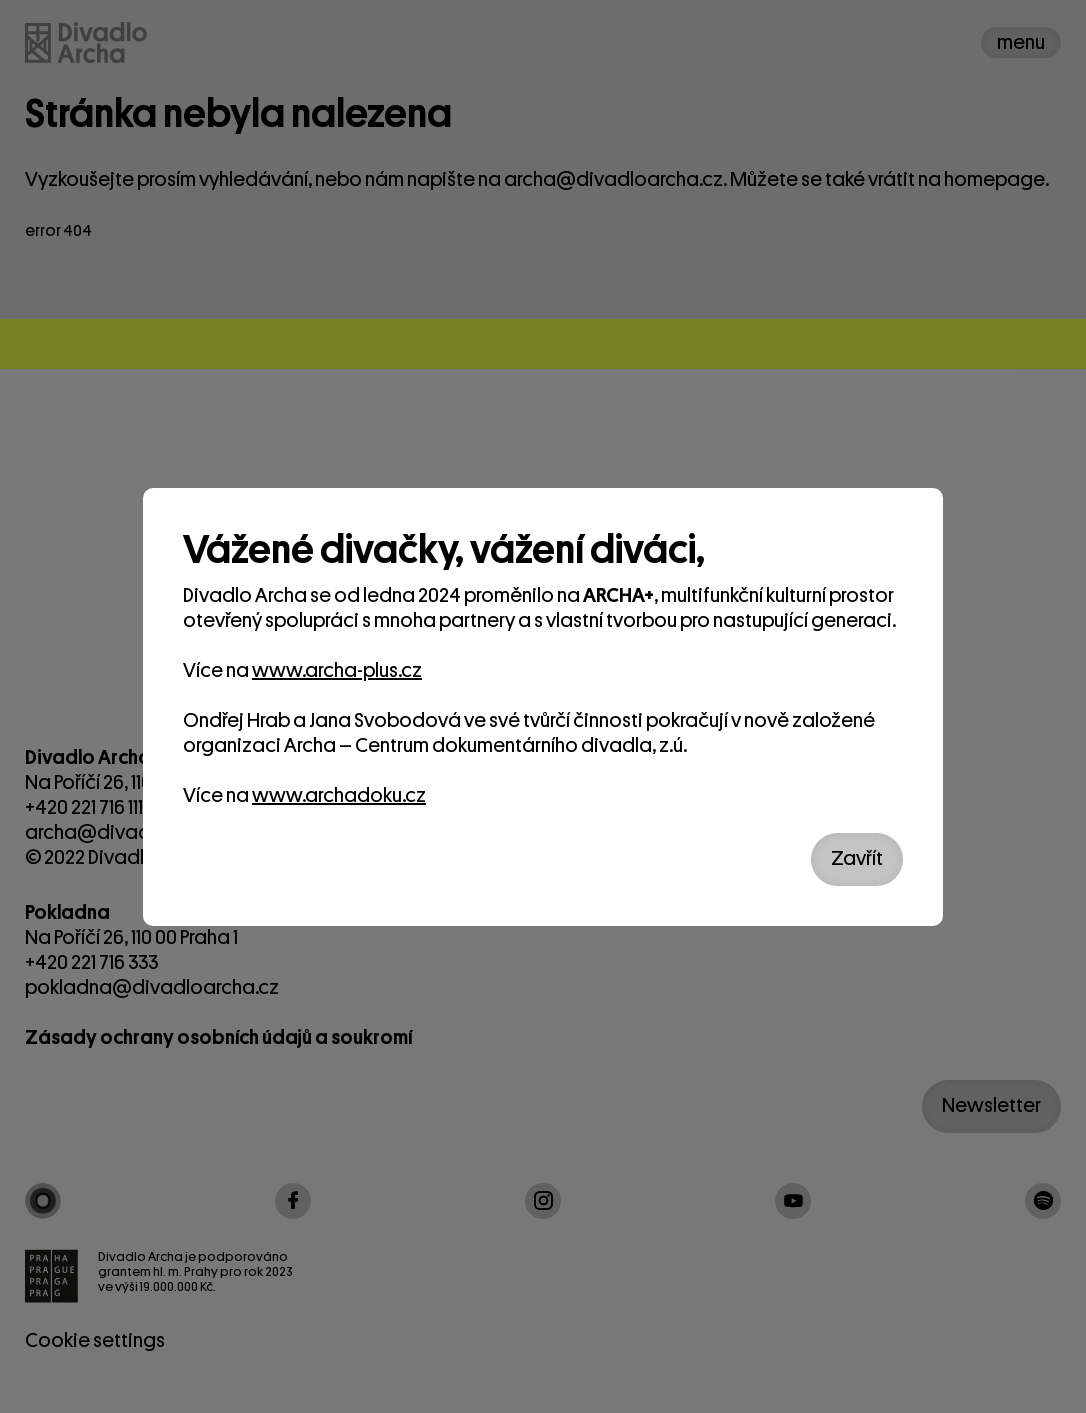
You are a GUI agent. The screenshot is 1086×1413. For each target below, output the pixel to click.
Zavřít (857, 858)
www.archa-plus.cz (337, 670)
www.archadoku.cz (339, 795)
